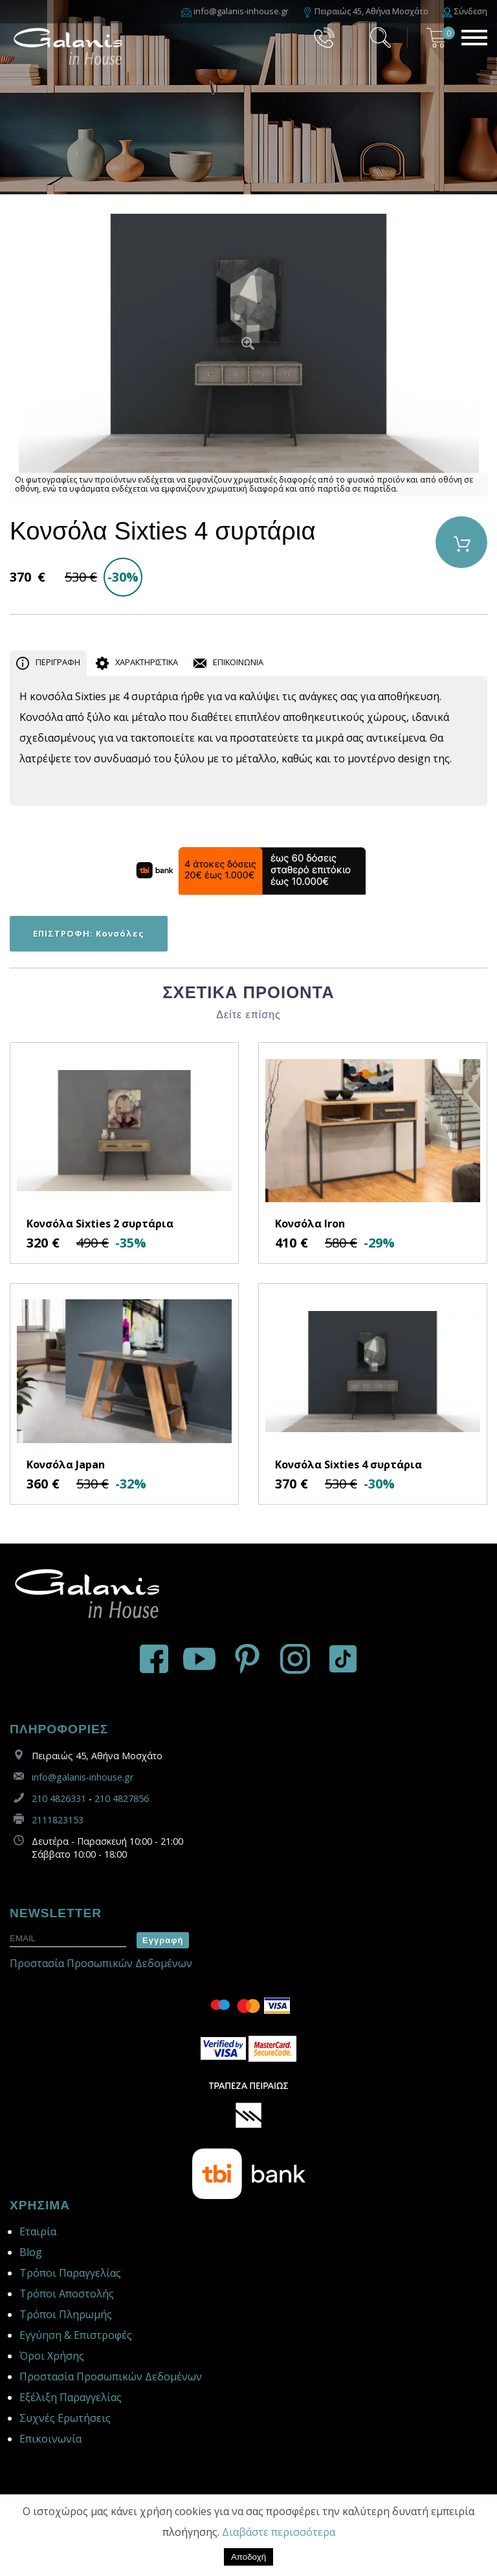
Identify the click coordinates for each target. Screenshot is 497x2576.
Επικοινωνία (50, 2439)
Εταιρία (37, 2231)
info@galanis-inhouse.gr (82, 1777)
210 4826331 (59, 1798)
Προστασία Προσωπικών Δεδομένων (101, 1963)
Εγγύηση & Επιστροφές (75, 2335)
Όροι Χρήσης (51, 2356)
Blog (30, 2252)
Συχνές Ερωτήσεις (65, 2418)
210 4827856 (121, 1798)
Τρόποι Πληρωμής (65, 2314)
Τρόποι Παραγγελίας (70, 2273)
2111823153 (57, 1820)
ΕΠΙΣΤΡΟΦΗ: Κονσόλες (88, 933)
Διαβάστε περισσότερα (278, 2532)
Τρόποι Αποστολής (66, 2293)
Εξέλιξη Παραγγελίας (70, 2397)
